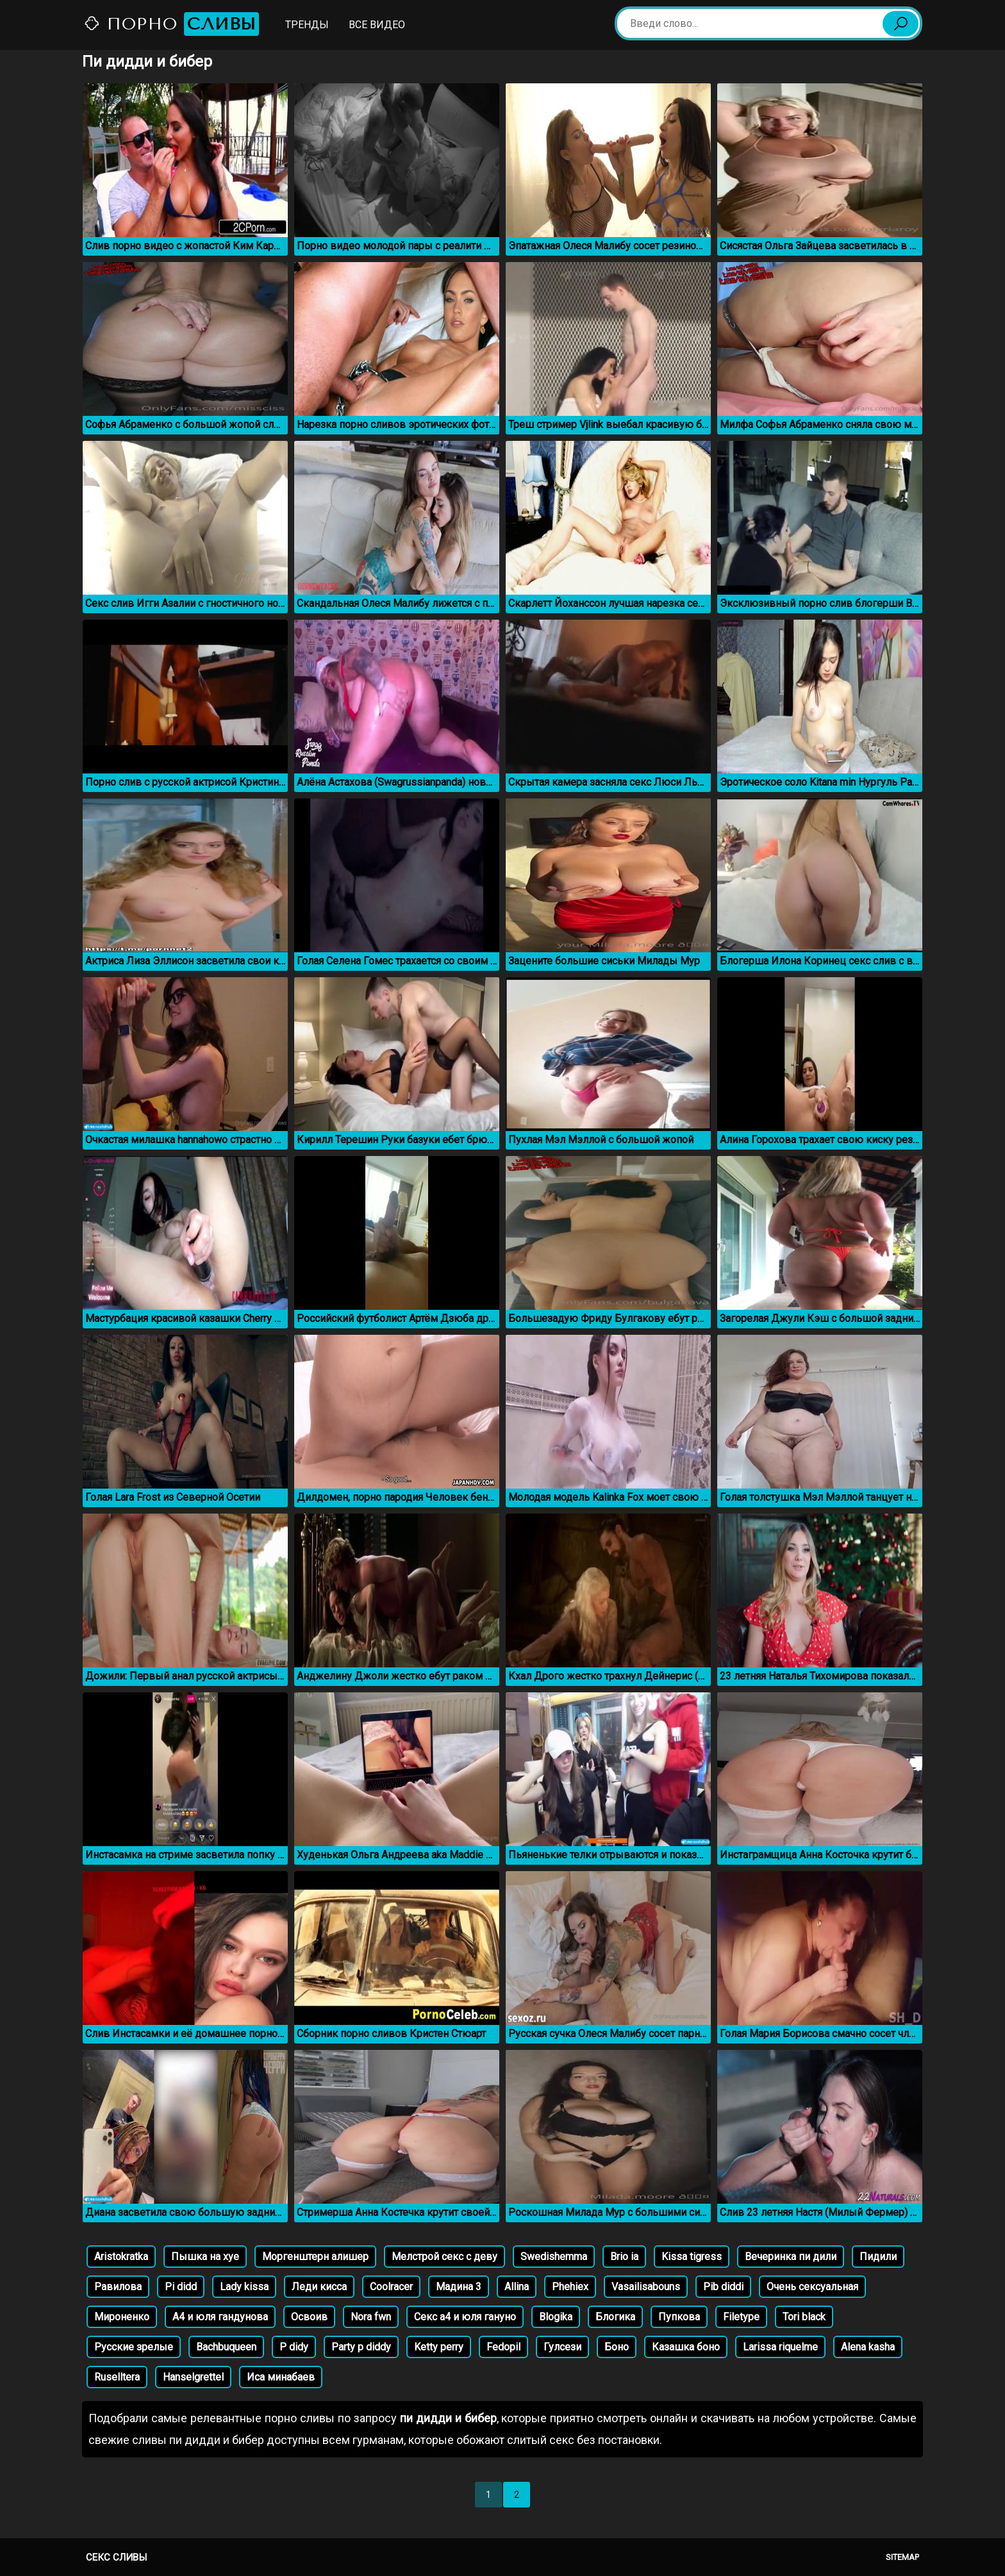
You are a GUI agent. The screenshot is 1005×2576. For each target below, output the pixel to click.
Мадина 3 (458, 2287)
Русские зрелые (133, 2347)
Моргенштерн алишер (315, 2256)
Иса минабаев (281, 2377)
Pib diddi (723, 2287)
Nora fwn (371, 2317)
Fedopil (503, 2347)
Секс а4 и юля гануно (465, 2317)
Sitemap (902, 2557)
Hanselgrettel (193, 2377)
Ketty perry (438, 2347)
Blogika (555, 2317)
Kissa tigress (691, 2256)
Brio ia (624, 2256)
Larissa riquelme (780, 2347)
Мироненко (121, 2317)
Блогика (615, 2317)
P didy (293, 2347)
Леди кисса (319, 2287)
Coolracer (391, 2287)
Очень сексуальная (812, 2287)
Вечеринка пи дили (790, 2256)
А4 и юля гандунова (220, 2317)
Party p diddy (361, 2347)
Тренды (307, 25)
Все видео (377, 25)
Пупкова (679, 2317)
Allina (516, 2287)
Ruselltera (117, 2377)
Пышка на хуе (205, 2256)
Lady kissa (244, 2287)
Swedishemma (553, 2256)
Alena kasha (868, 2347)
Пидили (878, 2256)
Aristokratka (121, 2256)
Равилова (118, 2287)
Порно (171, 24)
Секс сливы (116, 2557)
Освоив (309, 2317)
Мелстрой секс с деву (444, 2256)
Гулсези (562, 2347)
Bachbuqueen (226, 2347)
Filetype (741, 2317)
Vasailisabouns (645, 2287)
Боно (616, 2347)
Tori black (804, 2317)
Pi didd (181, 2287)
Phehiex (570, 2287)
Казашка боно (686, 2347)
